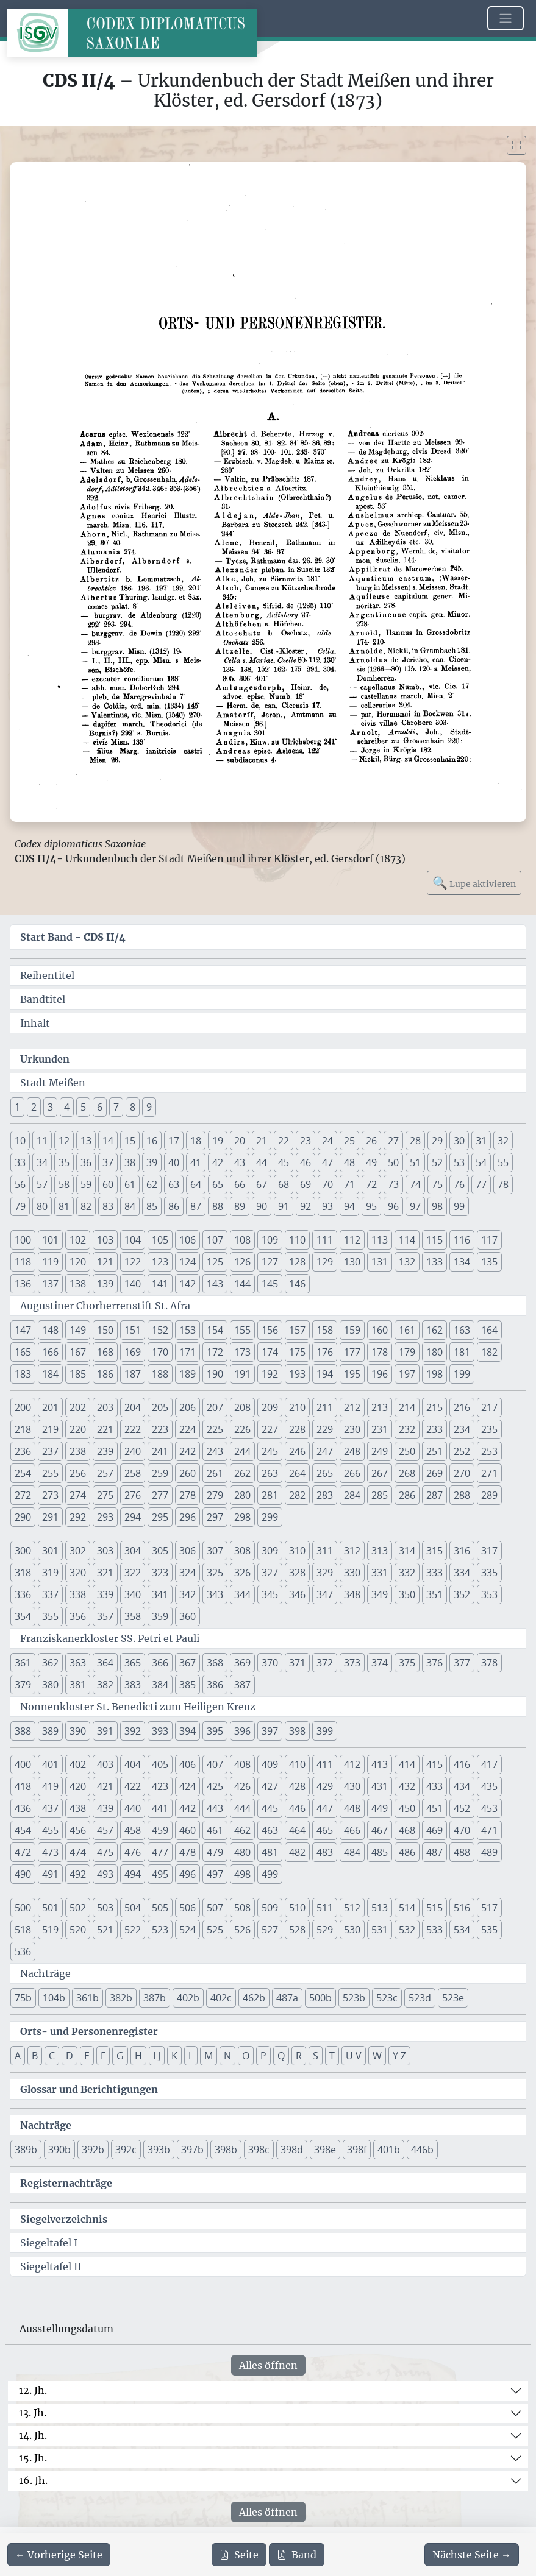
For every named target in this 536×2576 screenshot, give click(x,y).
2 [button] (34, 1107)
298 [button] (242, 1517)
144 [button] (242, 1283)
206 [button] (187, 1407)
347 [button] (324, 1594)
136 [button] (23, 1283)
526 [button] (242, 1929)
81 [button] (64, 1206)
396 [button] (242, 1731)
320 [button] (78, 1572)
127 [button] (270, 1262)
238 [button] (78, 1451)
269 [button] (434, 1473)
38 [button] (129, 1162)
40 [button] (173, 1162)
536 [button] (23, 1951)
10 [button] (20, 1140)
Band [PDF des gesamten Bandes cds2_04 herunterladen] (296, 2555)
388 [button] (23, 1731)
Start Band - (73, 937)
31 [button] (481, 1140)
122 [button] (132, 1262)
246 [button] (297, 1451)
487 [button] (434, 1852)
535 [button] (489, 1929)
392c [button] (126, 2149)
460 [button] (187, 1830)
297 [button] (215, 1517)
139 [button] (105, 1283)
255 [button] (50, 1473)
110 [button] (297, 1240)
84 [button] (129, 1206)
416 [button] (462, 1764)
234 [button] (462, 1429)
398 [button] (297, 1731)
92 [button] (305, 1206)
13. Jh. (32, 2413)
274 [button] (78, 1495)
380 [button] (50, 1684)
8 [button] (132, 1107)
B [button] (35, 2055)
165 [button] (23, 1352)
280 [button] (242, 1495)
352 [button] (462, 1594)
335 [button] (489, 1572)
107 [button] (215, 1240)
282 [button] (297, 1495)
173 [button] (242, 1352)
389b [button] (26, 2149)
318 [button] (23, 1572)
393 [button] (160, 1731)
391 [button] (105, 1731)
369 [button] (242, 1662)
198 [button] (434, 1374)
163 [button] (462, 1330)
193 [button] (297, 1374)
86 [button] (173, 1206)
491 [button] (50, 1874)
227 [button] (270, 1429)
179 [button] (407, 1352)
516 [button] (462, 1907)
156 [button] (270, 1330)
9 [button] (149, 1107)
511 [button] (324, 1907)
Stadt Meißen (52, 1083)
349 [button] (379, 1594)
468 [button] (407, 1830)
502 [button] (78, 1907)
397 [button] (270, 1731)
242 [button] (187, 1451)
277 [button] (160, 1495)
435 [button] (489, 1786)
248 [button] (352, 1451)
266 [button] (352, 1473)
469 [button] (434, 1830)
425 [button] (215, 1786)
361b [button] (87, 1998)
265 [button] (324, 1473)
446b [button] (422, 2149)
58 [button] (64, 1184)
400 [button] (23, 1764)
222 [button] (132, 1429)
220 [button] (78, 1429)
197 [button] (407, 1374)
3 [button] (50, 1107)
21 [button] (261, 1140)
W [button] (377, 2055)
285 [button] (379, 1495)
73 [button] (393, 1184)
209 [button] (270, 1407)
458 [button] (132, 1830)
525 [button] (215, 1929)
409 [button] (270, 1764)
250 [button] (407, 1451)
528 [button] (297, 1929)
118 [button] (23, 1262)
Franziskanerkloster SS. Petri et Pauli (109, 1638)
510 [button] (297, 1907)
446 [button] (297, 1808)
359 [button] (160, 1616)
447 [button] (324, 1808)
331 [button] (379, 1572)
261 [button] (215, 1473)
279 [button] (215, 1495)
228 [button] (297, 1429)
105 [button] (160, 1240)
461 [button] (215, 1830)
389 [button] (50, 1731)
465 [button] (324, 1830)
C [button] (52, 2055)
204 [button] (132, 1407)
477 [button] (160, 1852)
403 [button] (105, 1764)
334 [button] (462, 1572)
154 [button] (215, 1330)
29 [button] (437, 1140)
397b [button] (192, 2149)
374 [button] (379, 1662)
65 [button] (217, 1184)
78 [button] (503, 1184)
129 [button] (324, 1262)
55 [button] (503, 1162)
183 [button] (23, 1374)
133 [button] (434, 1262)
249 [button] (379, 1451)
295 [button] (160, 1517)
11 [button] (42, 1140)
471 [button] (489, 1830)
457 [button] (105, 1830)
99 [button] (459, 1206)
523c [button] (387, 1998)
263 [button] (270, 1473)
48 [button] (349, 1162)
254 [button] (23, 1473)
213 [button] (379, 1407)
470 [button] (462, 1830)
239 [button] (105, 1451)
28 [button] (415, 1140)
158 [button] (324, 1330)
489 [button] (489, 1852)
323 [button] (160, 1572)
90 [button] (261, 1206)
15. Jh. (33, 2458)
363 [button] (78, 1662)
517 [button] (489, 1907)
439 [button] (105, 1808)
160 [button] (379, 1330)
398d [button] (292, 2149)
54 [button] (481, 1162)
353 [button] (489, 1594)
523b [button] (354, 1998)
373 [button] (352, 1662)
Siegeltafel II (50, 2266)
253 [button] (489, 1451)
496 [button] (187, 1874)
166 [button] (50, 1352)
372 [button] (324, 1662)
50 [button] (393, 1162)
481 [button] (270, 1852)
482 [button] (297, 1852)
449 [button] (379, 1808)
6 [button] (99, 1107)
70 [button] (327, 1184)
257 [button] (105, 1473)
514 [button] (407, 1907)
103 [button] (105, 1240)
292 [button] (78, 1517)
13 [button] (85, 1140)
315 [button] (434, 1550)
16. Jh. (33, 2480)
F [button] (103, 2055)
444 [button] (242, 1808)
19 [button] (217, 1140)
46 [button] (305, 1162)
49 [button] (371, 1162)
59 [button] (85, 1184)
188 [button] (160, 1374)
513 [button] (379, 1907)
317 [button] (489, 1550)
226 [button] (242, 1429)
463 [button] (270, 1830)
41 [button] (195, 1162)
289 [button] (489, 1495)
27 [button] (393, 1140)
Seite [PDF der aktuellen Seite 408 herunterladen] (239, 2555)
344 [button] (242, 1594)
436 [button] (23, 1808)
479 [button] (215, 1852)
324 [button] (187, 1572)
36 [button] (85, 1162)
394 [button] (187, 1731)
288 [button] (462, 1495)
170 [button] (160, 1352)
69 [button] (305, 1184)
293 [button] (105, 1517)
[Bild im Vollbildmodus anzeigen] (516, 145)
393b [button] (159, 2149)
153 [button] (187, 1330)
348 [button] (352, 1594)
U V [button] (354, 2055)
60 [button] (107, 1184)
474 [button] (78, 1852)
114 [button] (407, 1240)
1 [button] (17, 1107)
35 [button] (64, 1162)
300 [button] (23, 1550)
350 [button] (407, 1594)
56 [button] (20, 1184)
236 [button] (23, 1451)
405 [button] (160, 1764)
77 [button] (481, 1184)
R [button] (299, 2055)
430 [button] (352, 1786)
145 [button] (270, 1283)
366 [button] (160, 1662)
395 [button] (215, 1731)
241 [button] (160, 1451)
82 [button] (85, 1206)
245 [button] (270, 1451)
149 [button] (78, 1330)
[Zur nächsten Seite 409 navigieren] (471, 2554)
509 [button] (270, 1907)
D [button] (69, 2055)
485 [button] (379, 1852)
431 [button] (379, 1786)
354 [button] (23, 1616)
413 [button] (379, 1764)
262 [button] (242, 1473)
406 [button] (187, 1764)
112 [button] (352, 1240)
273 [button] (50, 1495)
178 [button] (379, 1352)
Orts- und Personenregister (89, 2031)
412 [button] (352, 1764)
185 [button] (78, 1374)
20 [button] (239, 1140)
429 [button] (324, 1786)
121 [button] (105, 1262)
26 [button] (371, 1140)
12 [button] (64, 1140)
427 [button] (270, 1786)
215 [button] (434, 1407)
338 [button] (78, 1594)
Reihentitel (47, 975)
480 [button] (242, 1852)
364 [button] (105, 1662)
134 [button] (462, 1262)
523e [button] (453, 1998)
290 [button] (23, 1517)
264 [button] (297, 1473)
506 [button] (187, 1907)
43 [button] (239, 1162)
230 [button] (352, 1429)
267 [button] (379, 1473)
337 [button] (50, 1594)
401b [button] (388, 2149)
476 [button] (132, 1852)
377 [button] (462, 1662)
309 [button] (270, 1550)
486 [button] (407, 1852)
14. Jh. (33, 2435)
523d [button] (420, 1998)
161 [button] (407, 1330)
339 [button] (105, 1594)
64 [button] (195, 1184)
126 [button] (242, 1262)
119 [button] (50, 1262)
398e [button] (325, 2149)
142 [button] (187, 1283)
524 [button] (187, 1929)
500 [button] (23, 1907)
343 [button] (215, 1594)
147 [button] (23, 1330)
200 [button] (23, 1407)
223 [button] (160, 1429)
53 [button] (459, 1162)
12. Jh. (33, 2390)
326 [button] (242, 1572)
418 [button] (23, 1786)
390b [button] (59, 2149)
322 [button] (132, 1572)
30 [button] (459, 1140)
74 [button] (415, 1184)
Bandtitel (42, 999)
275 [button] (105, 1495)
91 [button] (283, 1206)
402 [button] (78, 1764)
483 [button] (324, 1852)
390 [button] (78, 1731)
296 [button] (187, 1517)
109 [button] (270, 1240)
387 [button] (242, 1684)
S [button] (315, 2055)
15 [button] (129, 1140)
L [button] (190, 2055)
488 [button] (462, 1852)
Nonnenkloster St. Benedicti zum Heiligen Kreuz (137, 1706)
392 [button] (132, 1731)
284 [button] (352, 1495)
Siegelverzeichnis (63, 2219)
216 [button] (462, 1407)
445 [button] (270, 1808)
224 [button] (187, 1429)
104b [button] (54, 1998)
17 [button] (173, 1140)
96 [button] (393, 1206)
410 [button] (297, 1764)
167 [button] (78, 1352)
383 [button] (132, 1684)
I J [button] (156, 2055)
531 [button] (379, 1929)
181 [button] (462, 1352)
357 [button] (105, 1616)
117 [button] (489, 1240)
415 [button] (434, 1764)
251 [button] (434, 1451)
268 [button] (407, 1473)
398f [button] (356, 2149)
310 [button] (297, 1550)
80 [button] (42, 1206)
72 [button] (371, 1184)
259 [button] (160, 1473)
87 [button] (195, 1206)
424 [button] (187, 1786)
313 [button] (379, 1550)
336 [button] (23, 1594)
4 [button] (67, 1107)
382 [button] (105, 1684)
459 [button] (160, 1830)
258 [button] (132, 1473)
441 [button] (160, 1808)
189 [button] (187, 1374)
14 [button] (107, 1140)
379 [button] (23, 1684)
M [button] (208, 2055)
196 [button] (379, 1374)
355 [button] (50, 1616)
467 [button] (379, 1830)
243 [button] (215, 1451)
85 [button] (151, 1206)
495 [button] (160, 1874)
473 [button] (50, 1852)
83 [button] (107, 1206)
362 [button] (50, 1662)
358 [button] (132, 1616)
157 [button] (297, 1330)
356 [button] (78, 1616)
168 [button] (105, 1352)
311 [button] (324, 1550)
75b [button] (23, 1998)
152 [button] (160, 1330)
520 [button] (78, 1929)
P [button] (263, 2055)
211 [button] (324, 1407)
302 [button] (78, 1550)
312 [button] (352, 1550)
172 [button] (215, 1352)
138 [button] (78, 1283)
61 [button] (129, 1184)
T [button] (332, 2055)
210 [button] (297, 1407)
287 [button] (434, 1495)
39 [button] (151, 1162)
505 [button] (160, 1907)
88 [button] (217, 1206)
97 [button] (415, 1206)
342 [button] (187, 1594)
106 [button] (187, 1240)
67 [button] (261, 1184)
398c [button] (259, 2149)
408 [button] (242, 1764)
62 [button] (151, 1184)
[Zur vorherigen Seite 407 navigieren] (58, 2554)
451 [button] (434, 1808)
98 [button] (437, 1206)
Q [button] (281, 2055)
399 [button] (324, 1731)
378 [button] (489, 1662)
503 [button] (105, 1907)
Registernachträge (66, 2183)
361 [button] (23, 1662)
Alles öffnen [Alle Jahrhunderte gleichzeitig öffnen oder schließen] (268, 2365)
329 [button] (324, 1572)
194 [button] (324, 1374)
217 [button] (489, 1407)
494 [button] (132, 1874)
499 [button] (270, 1874)
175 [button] (297, 1352)
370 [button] (270, 1662)
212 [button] (352, 1407)
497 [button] (215, 1874)
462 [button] (242, 1830)
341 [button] (160, 1594)
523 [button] (160, 1929)
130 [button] (352, 1262)
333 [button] (434, 1572)
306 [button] (187, 1550)
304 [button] (132, 1550)
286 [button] (407, 1495)
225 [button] (215, 1429)
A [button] (18, 2055)
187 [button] (132, 1374)
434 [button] (462, 1786)
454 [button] (23, 1830)
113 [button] (379, 1240)
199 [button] (462, 1374)
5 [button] (83, 1107)
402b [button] (188, 1998)
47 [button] (327, 1162)
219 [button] (50, 1429)
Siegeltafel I (48, 2243)
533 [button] (434, 1929)
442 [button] (187, 1808)
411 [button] (324, 1764)
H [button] (138, 2055)
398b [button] (226, 2149)
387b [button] (154, 1998)
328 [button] (297, 1572)
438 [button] (78, 1808)
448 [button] (352, 1808)
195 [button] (352, 1374)
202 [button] (78, 1407)
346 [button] (297, 1594)
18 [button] (195, 1140)
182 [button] (489, 1352)
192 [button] (270, 1374)
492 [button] (78, 1874)
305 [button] (160, 1550)
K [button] (174, 2055)
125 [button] (215, 1262)
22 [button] (283, 1140)
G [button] (120, 2055)
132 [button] (407, 1262)
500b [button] (320, 1998)
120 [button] (78, 1262)
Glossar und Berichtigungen (89, 2089)
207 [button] (215, 1407)
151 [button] (132, 1330)
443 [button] (215, 1808)
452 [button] (462, 1808)
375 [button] (407, 1662)
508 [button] (242, 1907)
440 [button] (132, 1808)
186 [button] (105, 1374)
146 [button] (297, 1283)
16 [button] (151, 1140)
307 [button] (215, 1550)
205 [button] (160, 1407)
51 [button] (415, 1162)
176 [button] (324, 1352)
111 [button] (324, 1240)
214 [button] (407, 1407)
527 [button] (270, 1929)
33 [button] (20, 1162)
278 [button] (187, 1495)
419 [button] (50, 1786)
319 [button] (50, 1572)
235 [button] (489, 1429)
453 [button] (489, 1808)
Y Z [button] (399, 2055)
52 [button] (437, 1162)
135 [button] (489, 1262)
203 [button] (105, 1407)
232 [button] (407, 1429)
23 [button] (305, 1140)
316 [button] (462, 1550)
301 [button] (50, 1550)
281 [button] (270, 1495)
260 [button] (187, 1473)
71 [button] (349, 1184)
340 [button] (132, 1594)
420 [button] (78, 1786)
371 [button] (297, 1662)
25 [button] (349, 1140)
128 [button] (297, 1262)
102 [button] (78, 1240)
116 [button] (462, 1240)
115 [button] (434, 1240)
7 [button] (116, 1107)
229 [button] (324, 1429)
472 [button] (23, 1852)
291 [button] (50, 1517)
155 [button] (242, 1330)
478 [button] (187, 1852)
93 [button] (327, 1206)
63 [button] (173, 1184)
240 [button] (132, 1451)
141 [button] (160, 1283)
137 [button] (50, 1283)
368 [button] (215, 1662)
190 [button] (215, 1374)
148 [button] (50, 1330)
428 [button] (297, 1786)
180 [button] (434, 1352)
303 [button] (105, 1550)
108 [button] (242, 1240)
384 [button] (160, 1684)
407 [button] (215, 1764)
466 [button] (352, 1830)
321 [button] (105, 1572)
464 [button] (297, 1830)
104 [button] (132, 1240)
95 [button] (371, 1206)
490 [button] (23, 1874)
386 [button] (215, 1684)
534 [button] (462, 1929)
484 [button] (352, 1852)
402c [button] (221, 1998)
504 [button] (132, 1907)
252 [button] (462, 1451)
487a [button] (287, 1998)
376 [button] (434, 1662)
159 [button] (352, 1330)
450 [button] (407, 1808)
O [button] (245, 2055)
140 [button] (132, 1283)
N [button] (227, 2055)
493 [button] (105, 1874)
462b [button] (254, 1998)
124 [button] (187, 1262)
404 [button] (132, 1764)
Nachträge (45, 1973)
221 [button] (105, 1429)
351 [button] (434, 1594)
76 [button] (459, 1184)
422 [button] (132, 1786)
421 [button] (105, 1786)
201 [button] (50, 1407)
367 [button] (187, 1662)
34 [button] (42, 1162)
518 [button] (23, 1929)
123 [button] (160, 1262)
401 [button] (50, 1764)
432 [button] (407, 1786)
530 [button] (352, 1929)
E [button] (87, 2055)
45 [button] (283, 1162)
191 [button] (242, 1374)
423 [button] (160, 1786)
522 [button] (132, 1929)
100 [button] (23, 1240)
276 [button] (132, 1495)
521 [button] (105, 1929)
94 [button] (349, 1206)
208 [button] (242, 1407)
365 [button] (132, 1662)
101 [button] (50, 1240)
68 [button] (283, 1184)
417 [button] (489, 1764)
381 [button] (78, 1684)
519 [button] (50, 1929)
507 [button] (215, 1907)
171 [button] (187, 1352)
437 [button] (50, 1808)
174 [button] (270, 1352)
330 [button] (352, 1572)
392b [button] (93, 2149)
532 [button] (407, 1929)
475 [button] (105, 1852)
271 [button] (489, 1473)
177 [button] (352, 1352)
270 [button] (462, 1473)
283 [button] (324, 1495)
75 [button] (437, 1184)
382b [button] (121, 1998)
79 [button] (20, 1206)
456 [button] (78, 1830)
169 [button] (132, 1352)
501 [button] (50, 1907)
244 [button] (242, 1451)
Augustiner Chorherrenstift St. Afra (105, 1306)
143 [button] (215, 1283)
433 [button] (434, 1786)
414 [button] (407, 1764)
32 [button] (503, 1140)
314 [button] (407, 1550)
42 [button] (217, 1162)
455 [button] (50, 1830)
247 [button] (324, 1451)
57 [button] (42, 1184)
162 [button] (434, 1330)
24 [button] (327, 1140)
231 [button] (379, 1429)
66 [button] (239, 1184)
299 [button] (270, 1517)
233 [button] (434, 1429)
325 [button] (215, 1572)
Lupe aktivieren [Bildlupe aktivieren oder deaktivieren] (474, 882)
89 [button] (239, 1206)
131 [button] (379, 1262)
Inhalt (35, 1023)
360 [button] (187, 1616)
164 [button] (489, 1330)
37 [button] (107, 1162)
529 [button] (324, 1929)
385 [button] (187, 1684)
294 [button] (132, 1517)
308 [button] (242, 1550)
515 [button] (434, 1907)
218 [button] (23, 1429)
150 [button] (105, 1330)
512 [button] (352, 1907)
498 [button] (242, 1874)
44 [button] (261, 1162)
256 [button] (78, 1473)
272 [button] (23, 1495)
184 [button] (50, 1374)
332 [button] (407, 1572)
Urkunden (45, 1059)
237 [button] (50, 1451)
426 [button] (242, 1786)
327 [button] (270, 1572)
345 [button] (270, 1594)
